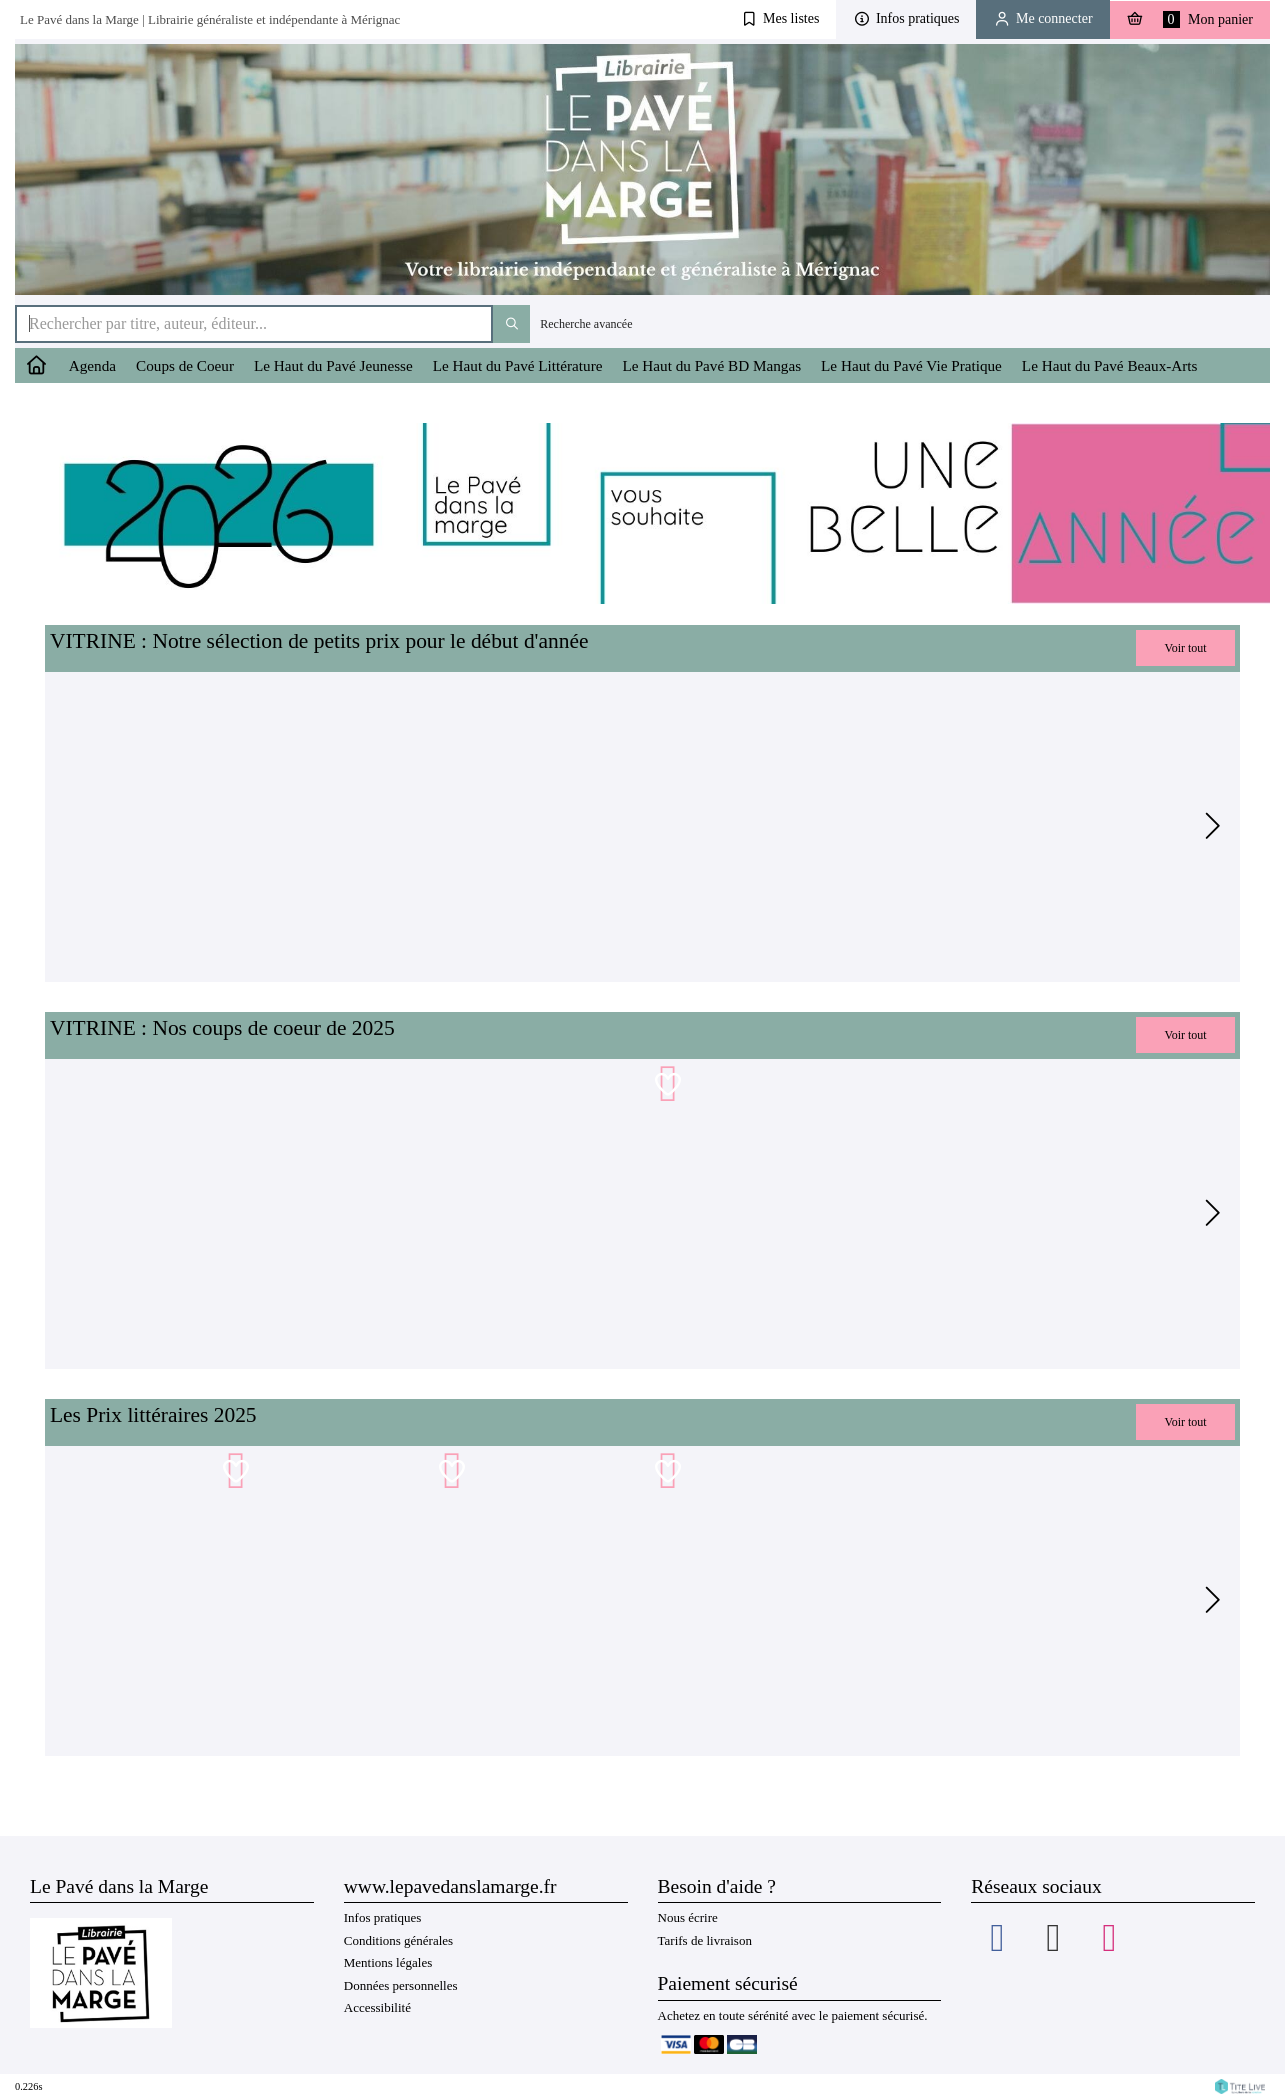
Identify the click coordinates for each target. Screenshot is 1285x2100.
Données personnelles (401, 1985)
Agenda (92, 365)
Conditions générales (398, 1940)
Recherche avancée (586, 324)
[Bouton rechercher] (511, 324)
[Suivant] (1210, 827)
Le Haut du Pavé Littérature (518, 365)
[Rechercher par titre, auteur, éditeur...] (254, 324)
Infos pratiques (383, 1917)
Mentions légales (388, 1962)
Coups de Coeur (185, 365)
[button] (780, 19)
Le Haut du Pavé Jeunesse (333, 365)
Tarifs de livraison (705, 1940)
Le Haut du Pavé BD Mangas (711, 365)
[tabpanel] (213, 827)
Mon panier (1190, 19)
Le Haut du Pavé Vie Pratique (911, 365)
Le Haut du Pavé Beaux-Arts (1110, 365)
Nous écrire (688, 1917)
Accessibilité (377, 2007)
